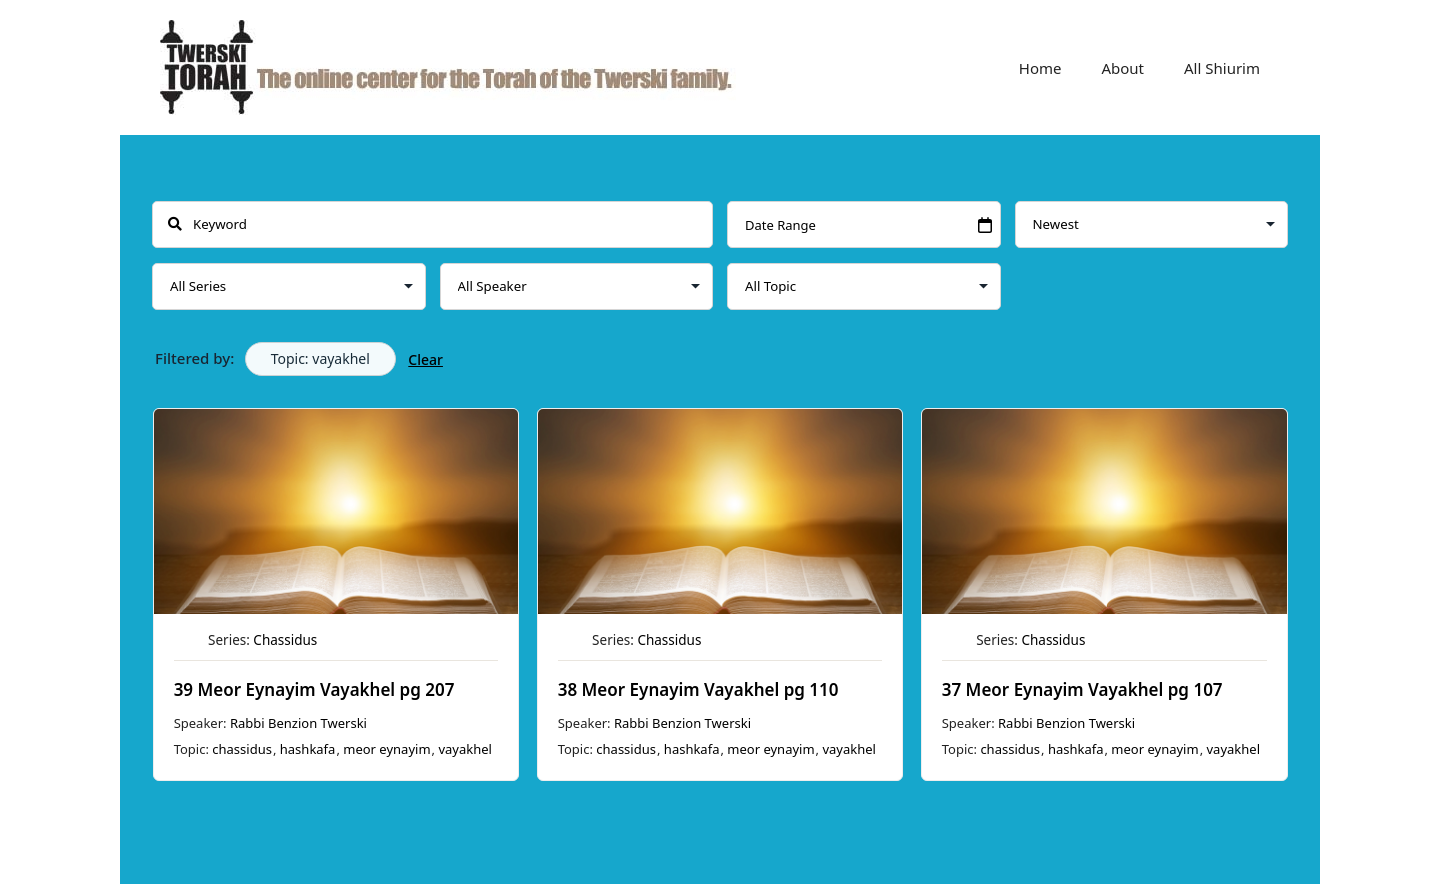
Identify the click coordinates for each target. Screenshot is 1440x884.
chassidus (242, 749)
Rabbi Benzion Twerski (298, 723)
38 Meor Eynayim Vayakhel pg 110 (698, 689)
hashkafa (308, 749)
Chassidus (285, 640)
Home (1040, 68)
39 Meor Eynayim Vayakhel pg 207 (314, 689)
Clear (425, 359)
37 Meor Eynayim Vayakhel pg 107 (1082, 689)
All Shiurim (1222, 68)
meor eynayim (386, 749)
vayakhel (464, 749)
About (1122, 68)
